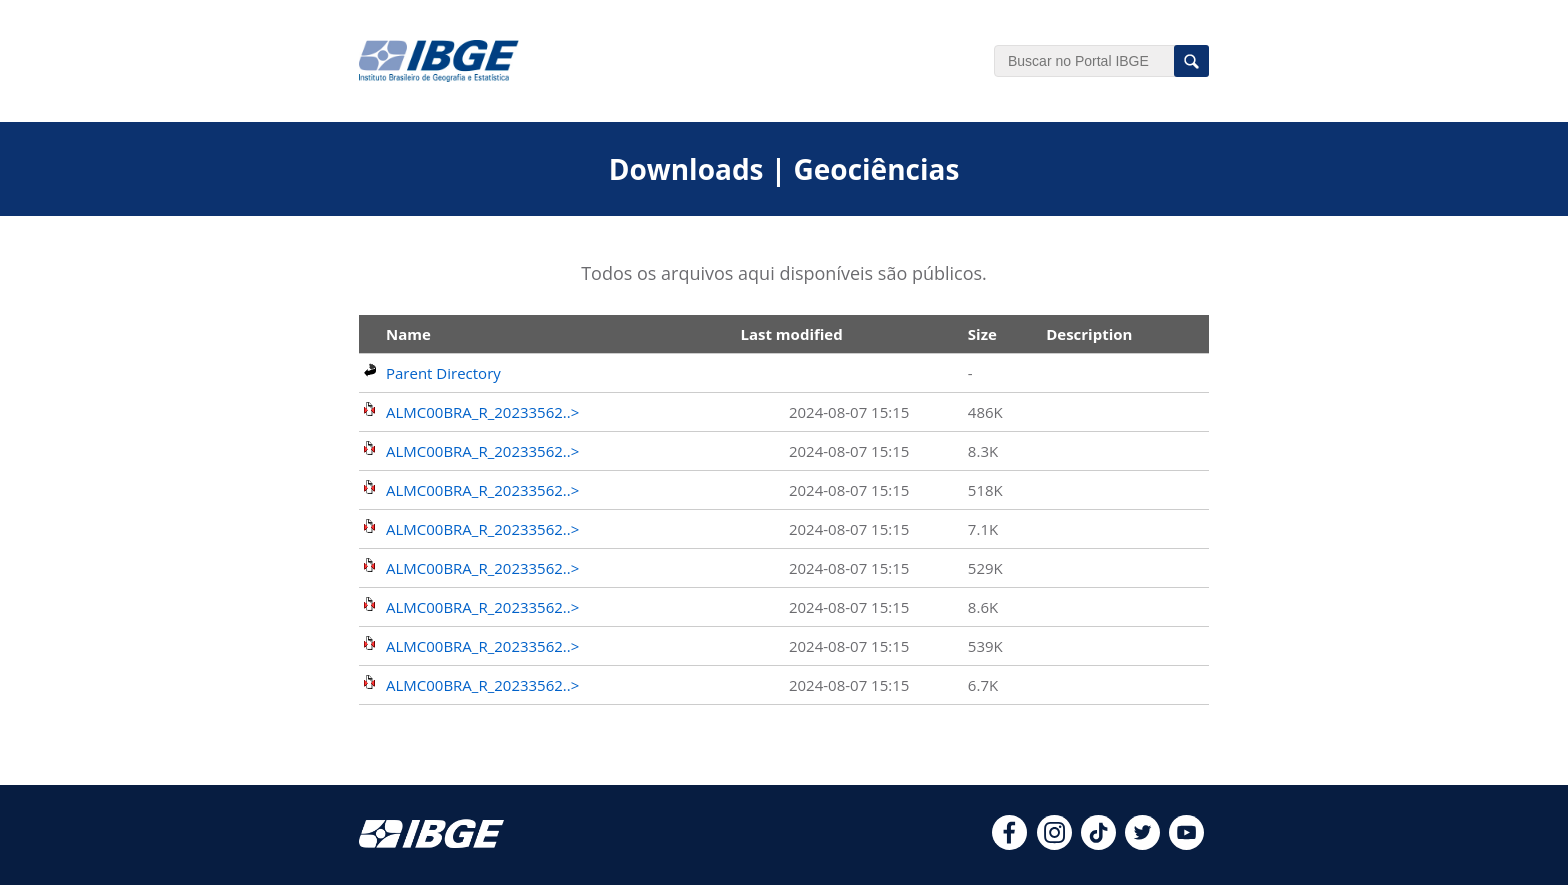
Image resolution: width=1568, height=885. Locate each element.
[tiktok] (1098, 844)
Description (1089, 334)
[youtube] (1186, 844)
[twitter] (1142, 844)
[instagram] (1054, 844)
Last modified (791, 334)
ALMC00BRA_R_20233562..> (482, 412)
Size (982, 334)
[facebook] (1009, 844)
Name (408, 334)
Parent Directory (443, 373)
